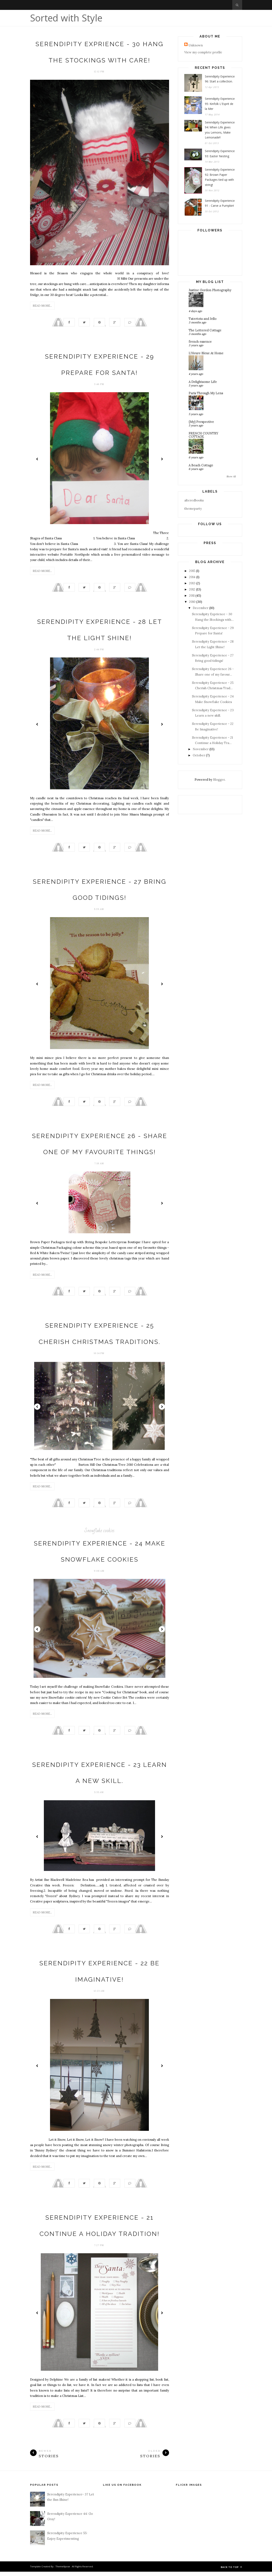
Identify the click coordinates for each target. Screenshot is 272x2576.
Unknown (195, 45)
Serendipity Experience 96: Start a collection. (220, 78)
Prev (37, 459)
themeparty (193, 509)
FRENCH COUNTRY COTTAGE (203, 435)
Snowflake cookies (99, 1533)
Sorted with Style (66, 18)
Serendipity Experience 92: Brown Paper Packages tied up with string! (220, 177)
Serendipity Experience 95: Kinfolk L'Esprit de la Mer (220, 104)
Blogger (219, 780)
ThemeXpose (63, 2570)
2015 (192, 571)
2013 (192, 583)
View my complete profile (203, 52)
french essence (200, 342)
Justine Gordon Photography (210, 290)
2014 (192, 577)
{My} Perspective (201, 422)
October (199, 755)
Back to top (231, 2571)
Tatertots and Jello (202, 319)
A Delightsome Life (203, 382)
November (201, 749)
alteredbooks (194, 500)
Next (162, 459)
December (200, 608)
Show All (231, 476)
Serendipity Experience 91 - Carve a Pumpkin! (220, 203)
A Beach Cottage (201, 465)
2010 (192, 602)
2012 (192, 589)
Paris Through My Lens (206, 393)
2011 (192, 595)
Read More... (42, 305)
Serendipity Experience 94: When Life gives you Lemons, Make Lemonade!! (220, 130)
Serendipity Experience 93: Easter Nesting (220, 153)
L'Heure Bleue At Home (206, 353)
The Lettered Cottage (205, 330)
